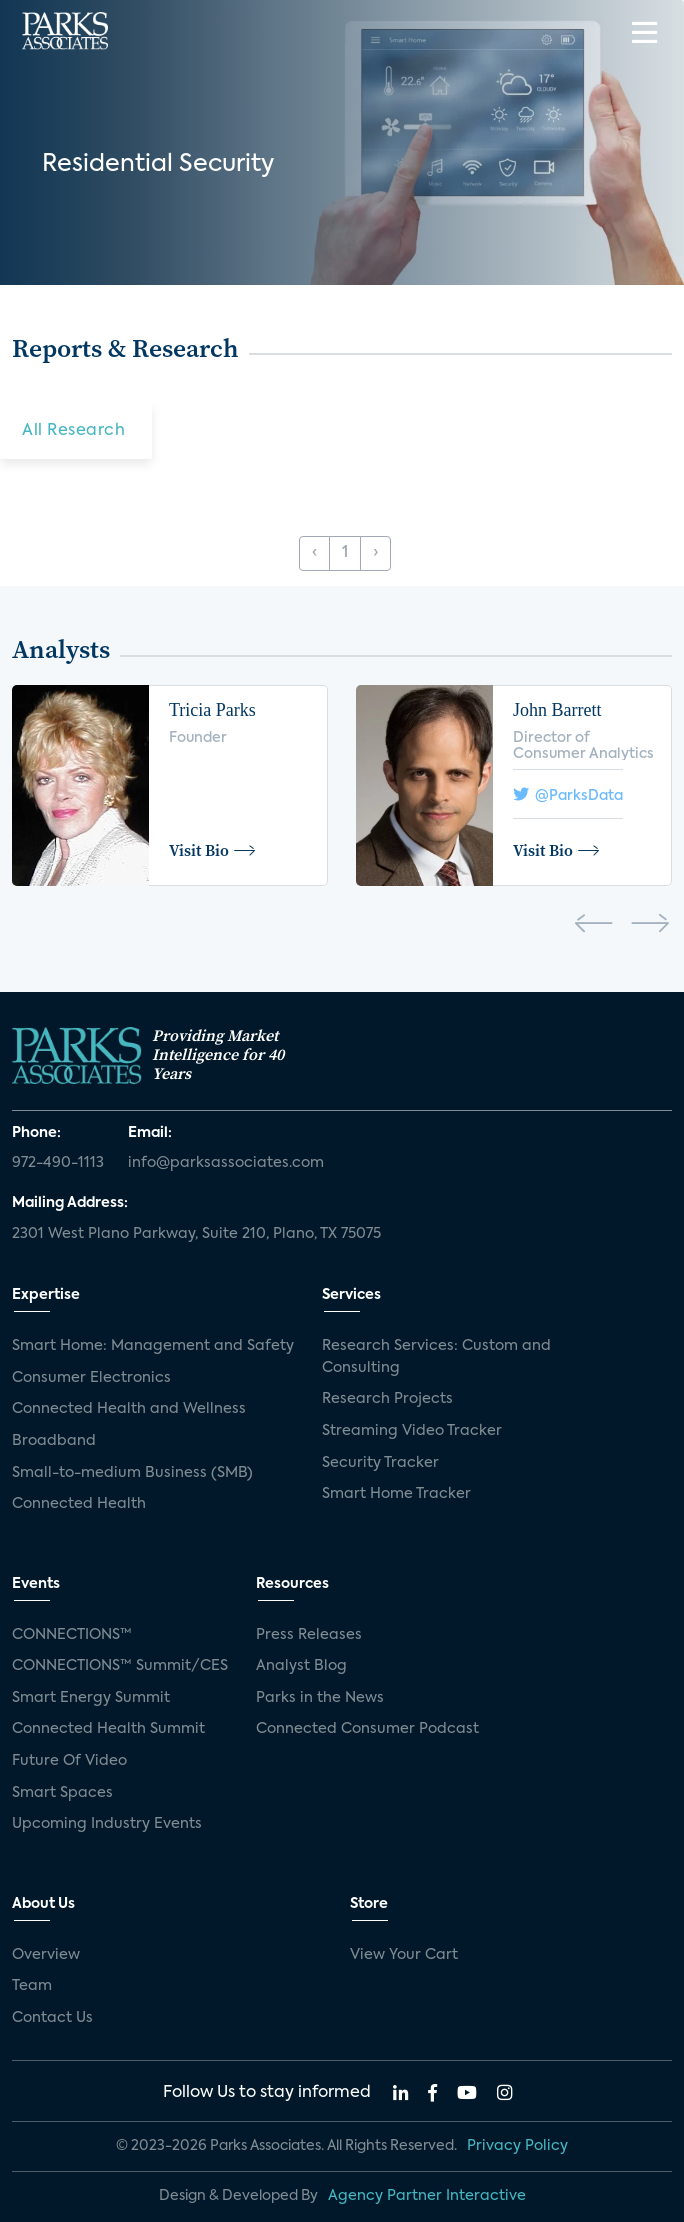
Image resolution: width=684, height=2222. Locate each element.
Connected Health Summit (108, 1729)
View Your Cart (404, 1955)
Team (32, 1986)
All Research (73, 431)
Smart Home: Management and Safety (153, 1346)
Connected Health (79, 1504)
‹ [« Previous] (314, 553)
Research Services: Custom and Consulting (436, 1357)
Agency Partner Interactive (427, 2196)
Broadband (54, 1441)
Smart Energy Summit (91, 1698)
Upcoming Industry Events (107, 1824)
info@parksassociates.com (226, 1163)
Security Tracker (380, 1463)
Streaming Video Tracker (412, 1431)
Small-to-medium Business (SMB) (132, 1473)
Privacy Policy (517, 2146)
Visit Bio (213, 850)
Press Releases (309, 1635)
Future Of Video (69, 1761)
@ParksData (568, 794)
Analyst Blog (301, 1666)
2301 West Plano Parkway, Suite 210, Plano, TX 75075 (196, 1234)
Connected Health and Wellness (129, 1409)
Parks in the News (320, 1698)
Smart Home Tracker (396, 1494)
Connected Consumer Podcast (367, 1729)
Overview (46, 1955)
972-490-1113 (58, 1163)
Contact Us (52, 2018)
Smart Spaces (62, 1793)
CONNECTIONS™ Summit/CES (120, 1666)
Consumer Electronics (91, 1378)
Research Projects (387, 1399)
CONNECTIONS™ (72, 1635)
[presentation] (593, 927)
